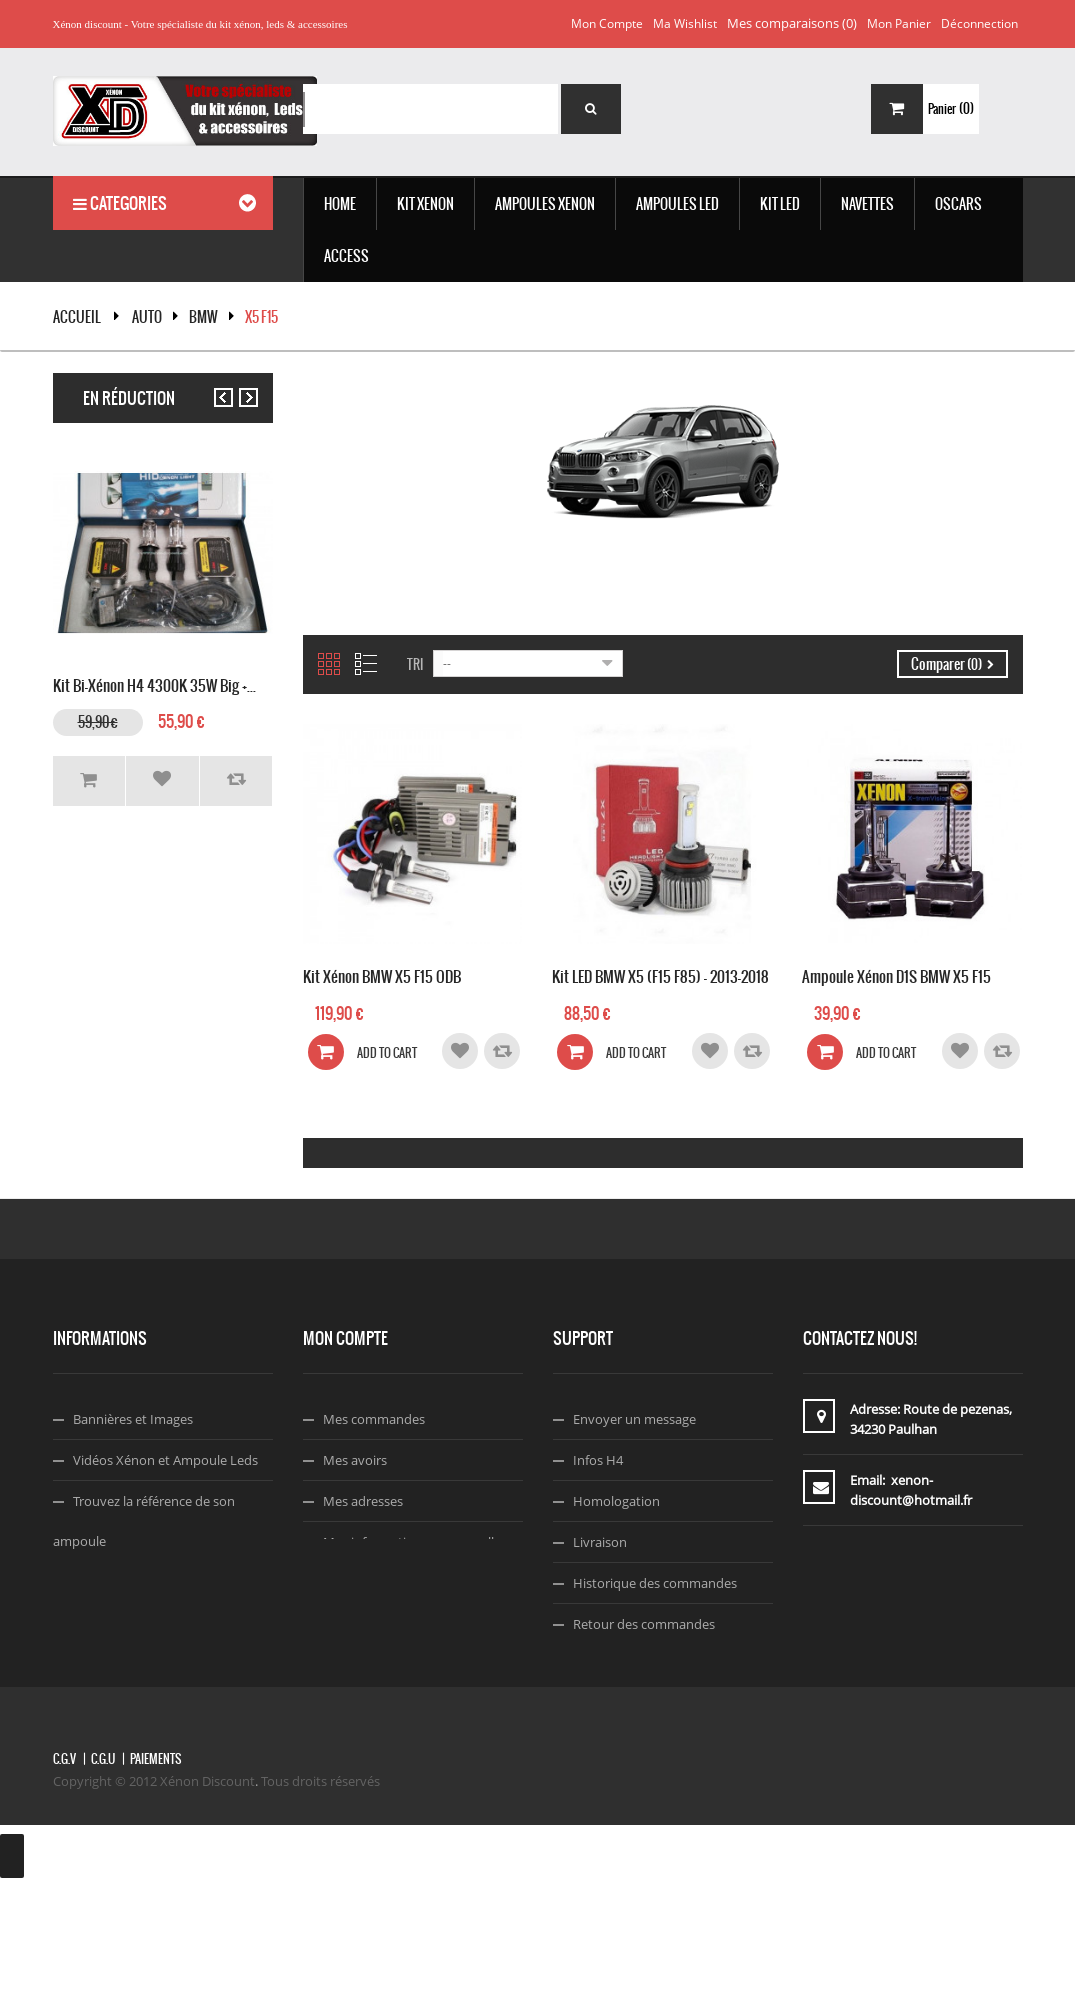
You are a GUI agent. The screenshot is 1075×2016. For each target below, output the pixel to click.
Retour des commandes (644, 1624)
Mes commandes (374, 1419)
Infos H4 (598, 1460)
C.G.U (103, 1888)
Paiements (155, 1888)
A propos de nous (625, 1665)
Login (339, 1583)
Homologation (616, 1501)
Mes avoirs (355, 1460)
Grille (329, 664)
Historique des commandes (655, 1583)
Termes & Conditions (634, 1706)
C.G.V (64, 1888)
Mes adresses (363, 1501)
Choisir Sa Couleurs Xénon (151, 1582)
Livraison (600, 1542)
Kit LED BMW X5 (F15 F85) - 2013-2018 (660, 974)
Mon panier (899, 23)
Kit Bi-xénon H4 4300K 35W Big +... (154, 683)
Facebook (602, 1747)
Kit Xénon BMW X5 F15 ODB (382, 974)
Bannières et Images (133, 1419)
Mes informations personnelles (415, 1542)
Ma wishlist (685, 23)
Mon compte (607, 23)
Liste (366, 664)
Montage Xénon (121, 1623)
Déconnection (979, 23)
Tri (415, 664)
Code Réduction (120, 1664)
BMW (203, 317)
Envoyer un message (634, 1419)
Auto (147, 317)
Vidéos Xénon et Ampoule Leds (165, 1460)
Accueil (77, 317)
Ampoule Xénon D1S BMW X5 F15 (896, 974)
